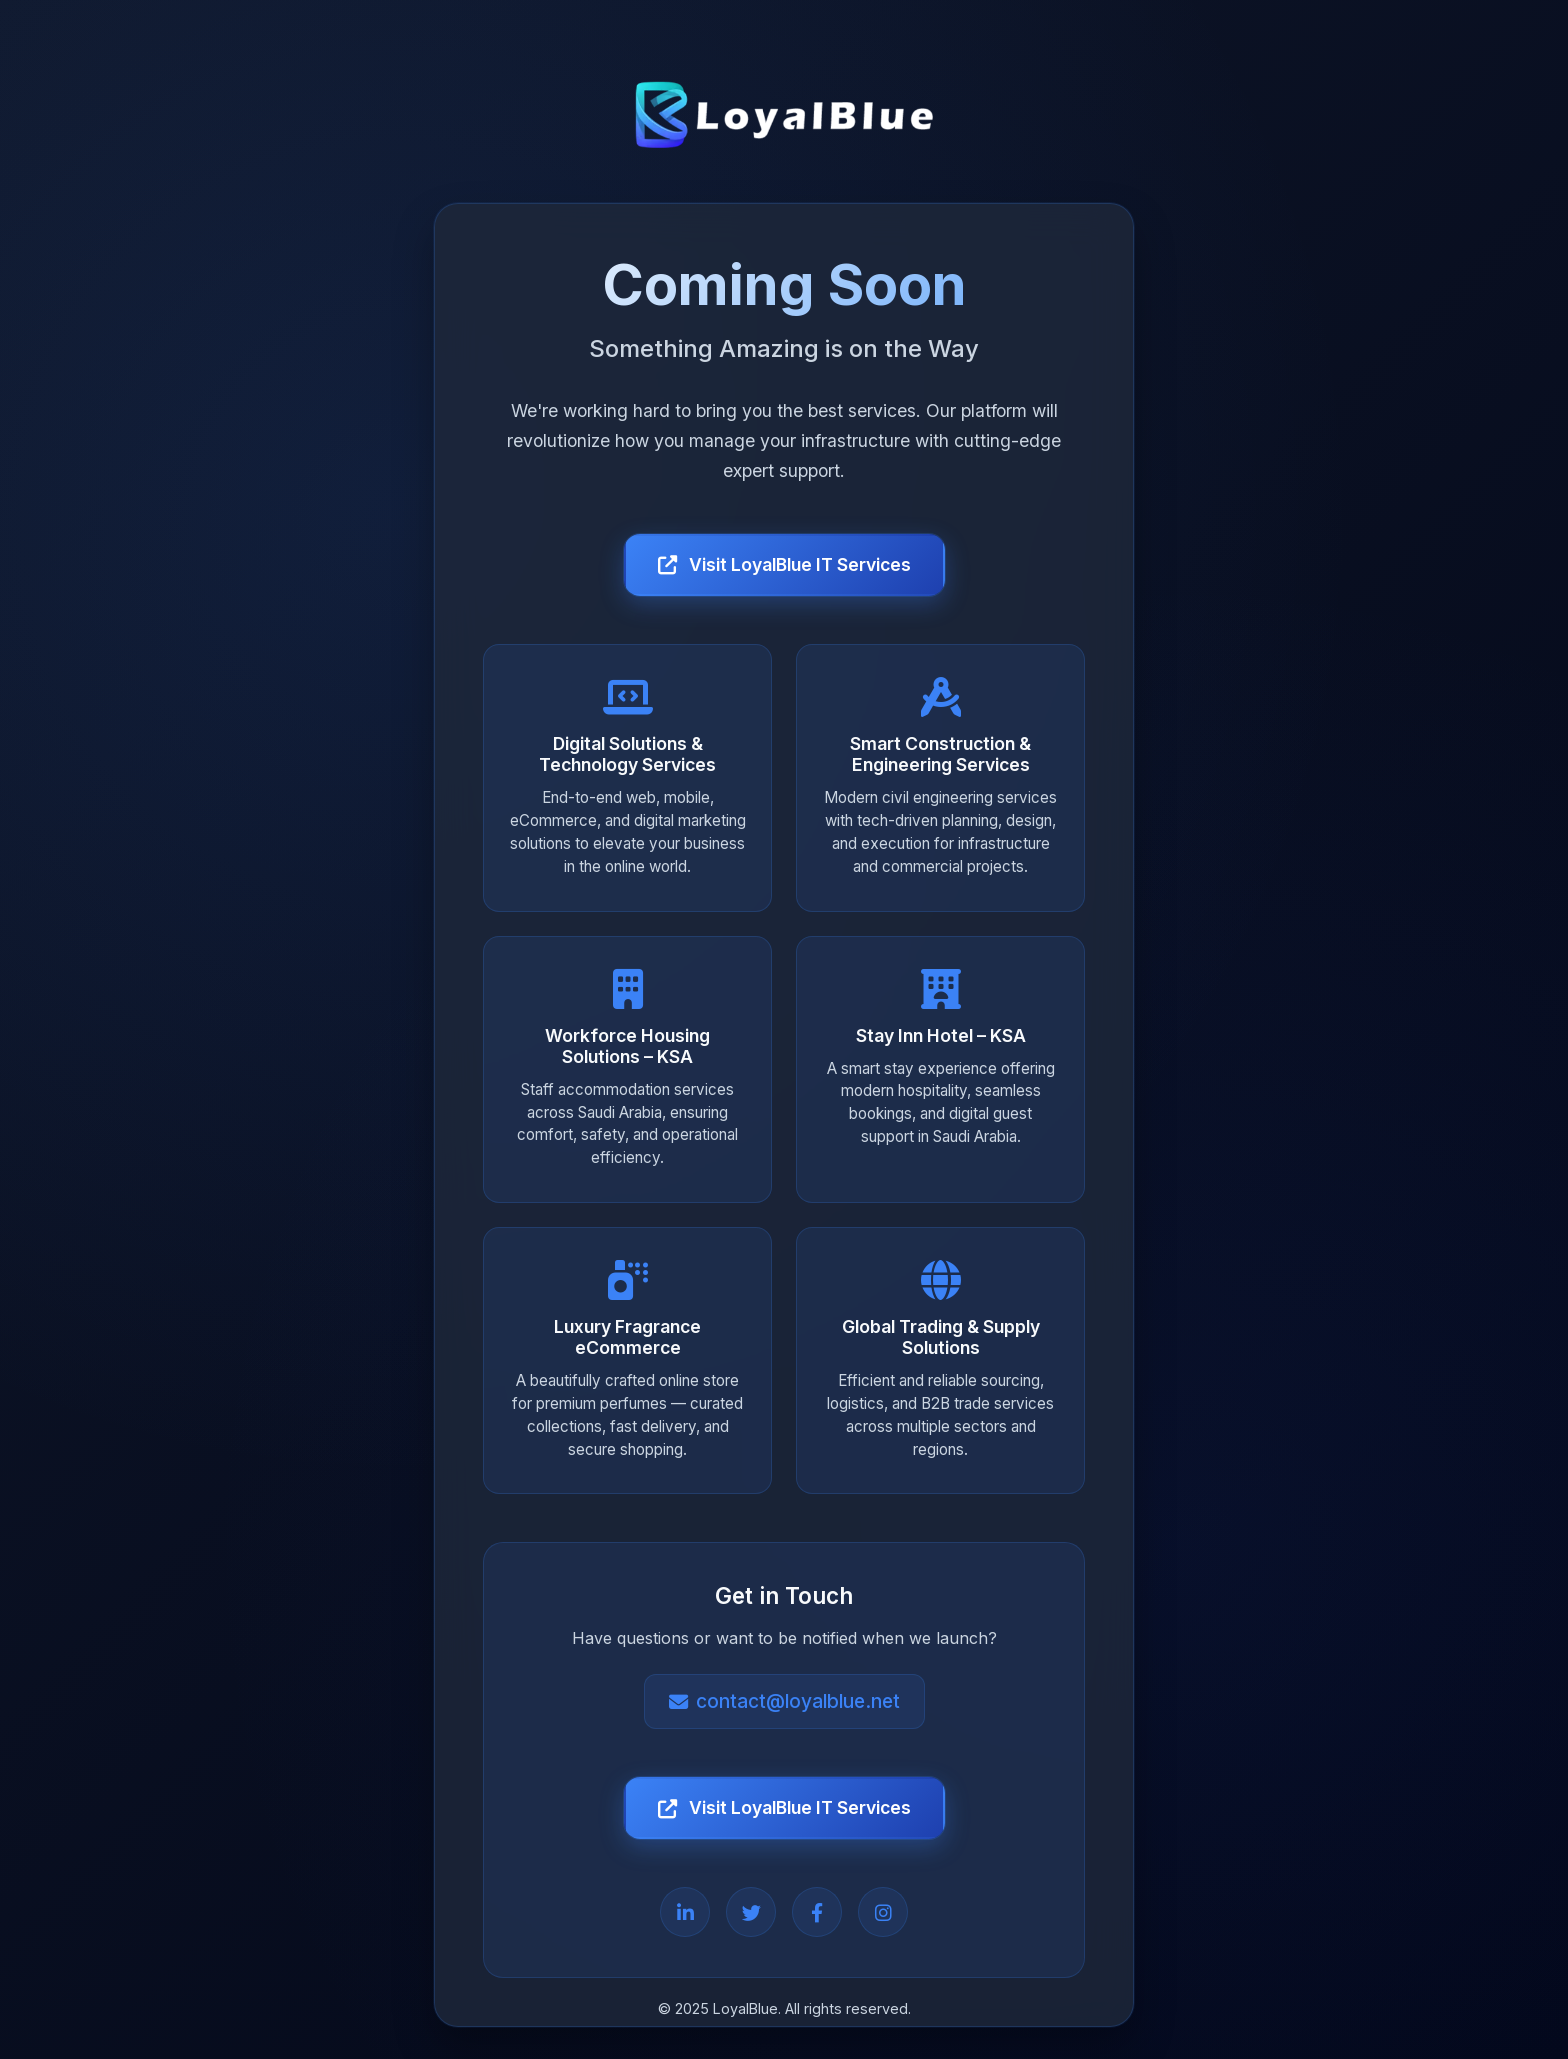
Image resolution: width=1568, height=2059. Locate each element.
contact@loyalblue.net (784, 1702)
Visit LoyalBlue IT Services (784, 564)
